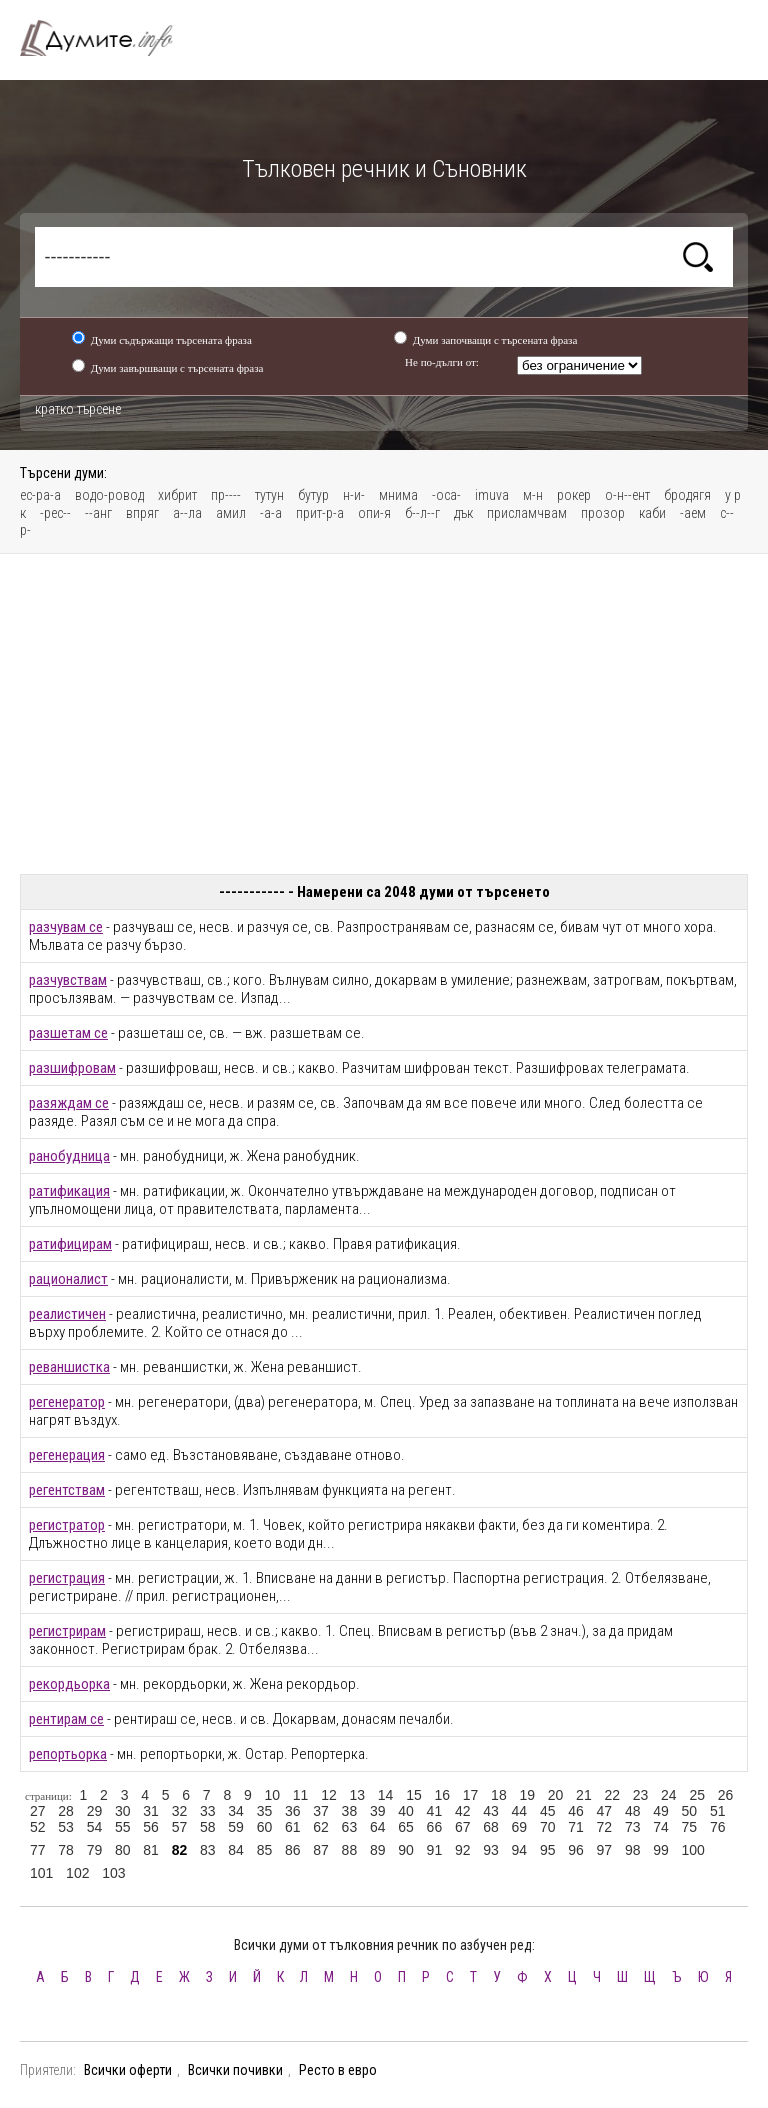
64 (378, 1827)
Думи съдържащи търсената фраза (171, 340)
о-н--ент (627, 495)
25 (697, 1795)
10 (272, 1795)
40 (406, 1811)
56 (151, 1827)
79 (95, 1850)
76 (718, 1827)
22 (612, 1795)
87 (321, 1850)
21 (584, 1795)
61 (293, 1827)
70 (548, 1827)
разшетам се (68, 1033)
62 (321, 1827)
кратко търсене (78, 409)
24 (669, 1795)
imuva (492, 495)
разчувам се (66, 927)
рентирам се (66, 1719)
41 (435, 1811)
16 (442, 1795)
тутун (269, 495)
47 (605, 1811)
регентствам (67, 1490)
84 (236, 1850)
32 (180, 1811)
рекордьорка (69, 1684)
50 (690, 1811)
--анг (98, 513)
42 (463, 1811)
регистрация (67, 1578)
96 (576, 1850)
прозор (603, 513)
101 (41, 1873)
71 (576, 1827)
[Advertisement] (384, 714)
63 (350, 1827)
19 (527, 1795)
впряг (142, 513)
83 (208, 1850)
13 (357, 1795)
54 (95, 1827)
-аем (693, 513)
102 (77, 1873)
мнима (398, 495)
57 (180, 1827)
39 (378, 1811)
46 (576, 1811)
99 (661, 1850)
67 (463, 1827)
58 (208, 1827)
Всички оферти (128, 2070)
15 (414, 1795)
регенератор (67, 1402)
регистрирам (67, 1631)
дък (463, 513)
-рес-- (55, 513)
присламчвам (527, 513)
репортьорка (68, 1754)
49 (661, 1811)
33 (208, 1811)
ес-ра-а (40, 495)
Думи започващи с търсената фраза (495, 340)
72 (605, 1827)
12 (329, 1795)
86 (293, 1850)
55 (123, 1827)
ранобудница (69, 1156)
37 (321, 1811)
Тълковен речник (108, 38)
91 (435, 1850)
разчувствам (68, 980)
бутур (313, 495)
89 (378, 1850)
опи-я (374, 513)
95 (548, 1850)
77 (38, 1850)
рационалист (68, 1279)
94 (520, 1850)
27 (38, 1811)
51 (718, 1811)
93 (491, 1850)
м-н (533, 495)
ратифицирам (70, 1244)
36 (293, 1811)
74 (661, 1827)
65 (406, 1827)
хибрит (177, 495)
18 (499, 1795)
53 (66, 1827)
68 (491, 1827)
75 (690, 1827)
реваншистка (69, 1367)
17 (471, 1795)
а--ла (187, 513)
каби (652, 513)
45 (548, 1811)
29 (95, 1811)
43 (491, 1811)
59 (236, 1827)
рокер (574, 495)
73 (633, 1827)
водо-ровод (109, 495)
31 (151, 1811)
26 (726, 1795)
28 (66, 1811)
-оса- (446, 495)
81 (151, 1850)
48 (633, 1811)
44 (520, 1811)
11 (301, 1795)
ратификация (69, 1191)
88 (350, 1850)
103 (113, 1873)
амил (231, 513)
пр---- (226, 495)
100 (693, 1850)
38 (350, 1811)
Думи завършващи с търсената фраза (177, 368)
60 (265, 1827)
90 (406, 1850)
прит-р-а (320, 513)
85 (265, 1850)
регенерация (67, 1455)
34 (236, 1811)
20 (556, 1795)
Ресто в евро (338, 2070)
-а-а (271, 513)
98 (633, 1850)
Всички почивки (235, 2070)
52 (38, 1827)
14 (386, 1795)
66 (435, 1827)
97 (605, 1850)
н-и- (354, 495)
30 (123, 1811)
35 (265, 1811)
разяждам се (69, 1103)
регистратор (67, 1525)
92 (463, 1850)
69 (520, 1827)
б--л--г (422, 513)
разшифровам (72, 1068)
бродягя (687, 495)
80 (123, 1850)
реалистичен (67, 1314)
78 (66, 1850)
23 (641, 1795)
